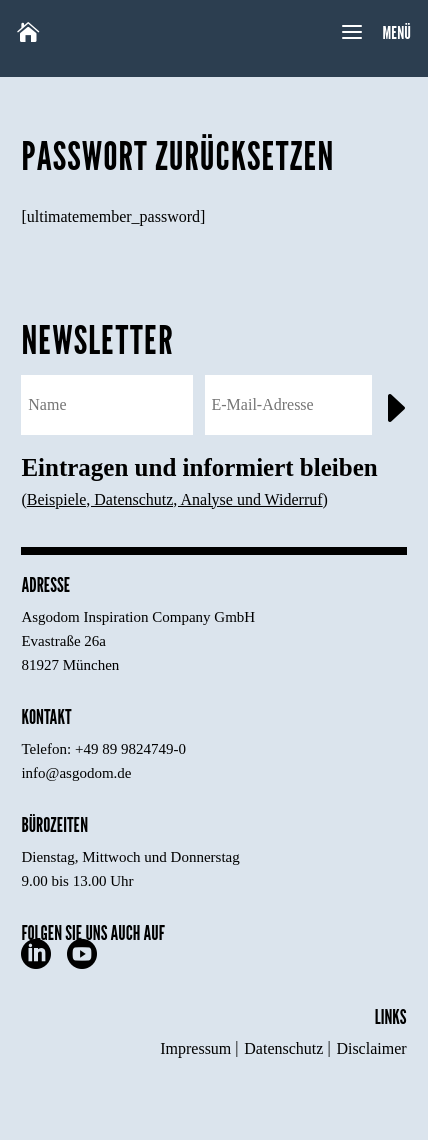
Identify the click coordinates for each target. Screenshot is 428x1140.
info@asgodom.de (76, 773)
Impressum (195, 1048)
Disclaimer (371, 1048)
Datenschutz (283, 1048)
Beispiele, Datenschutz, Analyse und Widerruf (175, 499)
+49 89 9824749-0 (130, 749)
